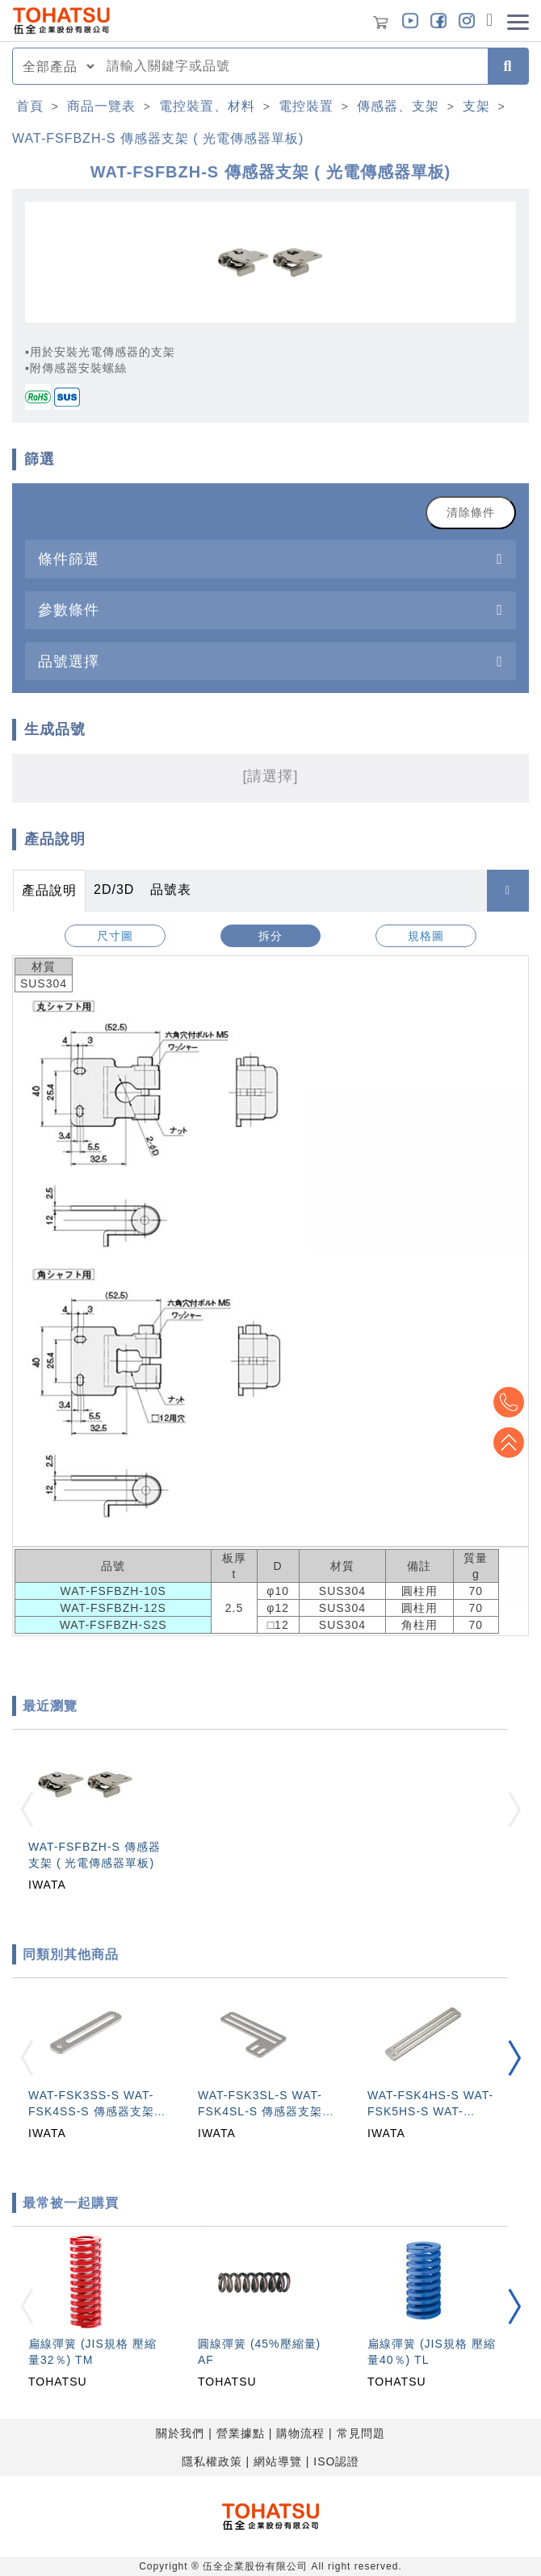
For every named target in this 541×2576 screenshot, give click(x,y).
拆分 (270, 935)
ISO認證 (336, 2461)
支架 (476, 106)
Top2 (509, 1402)
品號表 (170, 889)
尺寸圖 (115, 935)
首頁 (30, 106)
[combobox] (292, 66)
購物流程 (300, 2433)
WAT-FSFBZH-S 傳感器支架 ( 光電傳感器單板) (158, 138)
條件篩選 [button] (68, 558)
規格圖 (426, 935)
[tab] (270, 559)
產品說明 (49, 890)
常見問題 (361, 2433)
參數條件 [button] (68, 609)
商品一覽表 (101, 106)
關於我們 (180, 2433)
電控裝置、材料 (207, 106)
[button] (514, 2058)
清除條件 (471, 512)
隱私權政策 (212, 2461)
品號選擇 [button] (68, 661)
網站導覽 (278, 2461)
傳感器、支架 (398, 106)
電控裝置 (306, 106)
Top (509, 1442)
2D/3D (114, 889)
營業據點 (240, 2433)
